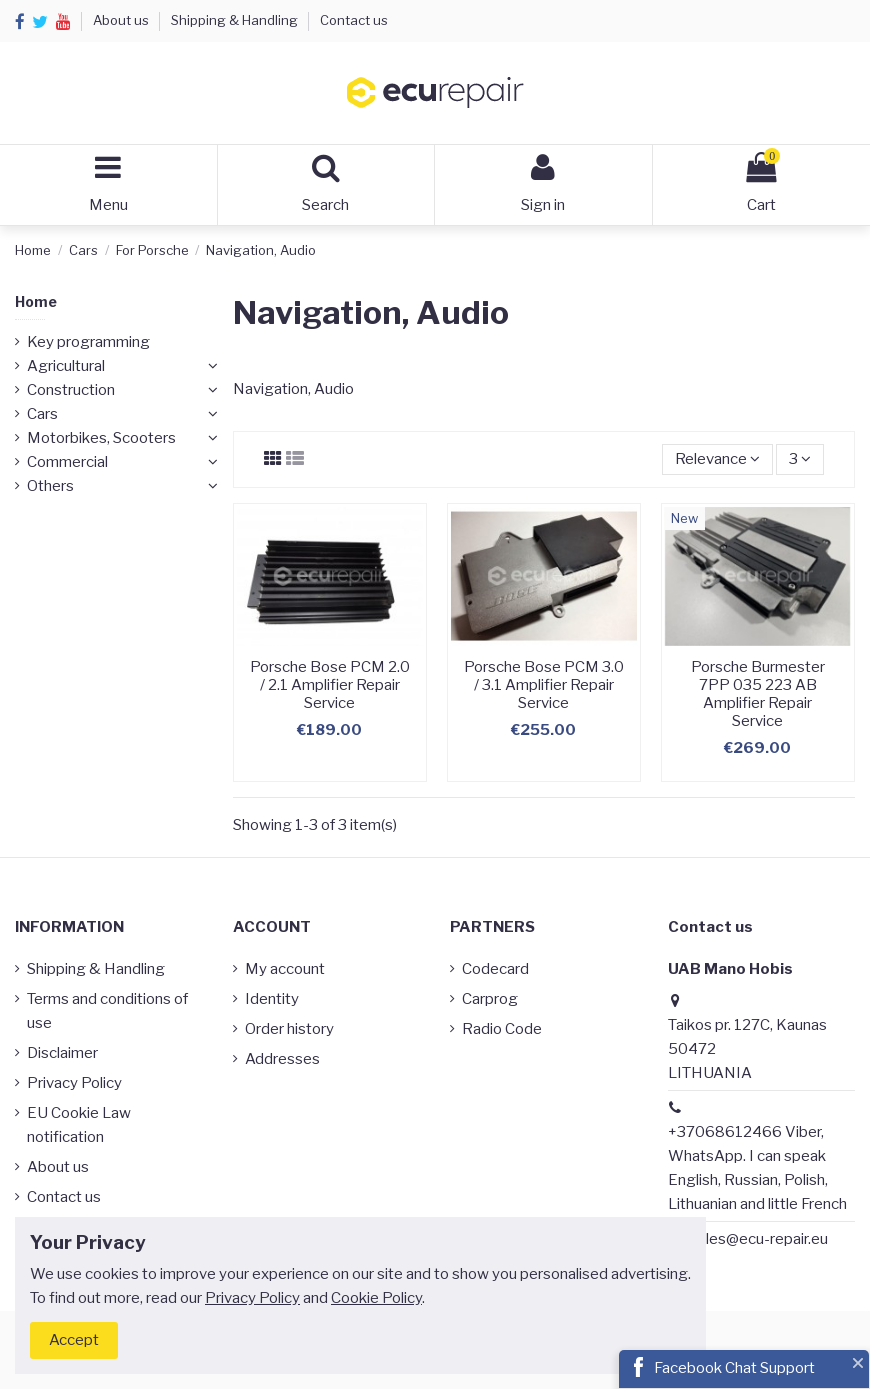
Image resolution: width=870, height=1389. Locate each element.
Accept (74, 1340)
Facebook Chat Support (734, 1368)
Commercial (67, 462)
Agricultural (66, 366)
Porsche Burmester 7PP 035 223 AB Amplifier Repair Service (758, 694)
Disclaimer (62, 1053)
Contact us (354, 20)
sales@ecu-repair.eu (759, 1239)
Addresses (282, 1059)
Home (36, 301)
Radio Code (502, 1029)
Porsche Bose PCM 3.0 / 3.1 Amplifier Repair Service (544, 685)
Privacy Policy (74, 1083)
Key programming (88, 342)
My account (285, 969)
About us (122, 20)
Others (50, 486)
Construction (71, 390)
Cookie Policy (376, 1298)
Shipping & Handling (236, 20)
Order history (289, 1029)
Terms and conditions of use (107, 1011)
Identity (272, 999)
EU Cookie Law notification (79, 1125)
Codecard (495, 969)
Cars (42, 414)
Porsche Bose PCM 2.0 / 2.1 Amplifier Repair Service (330, 685)
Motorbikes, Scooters (101, 438)
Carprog (490, 999)
